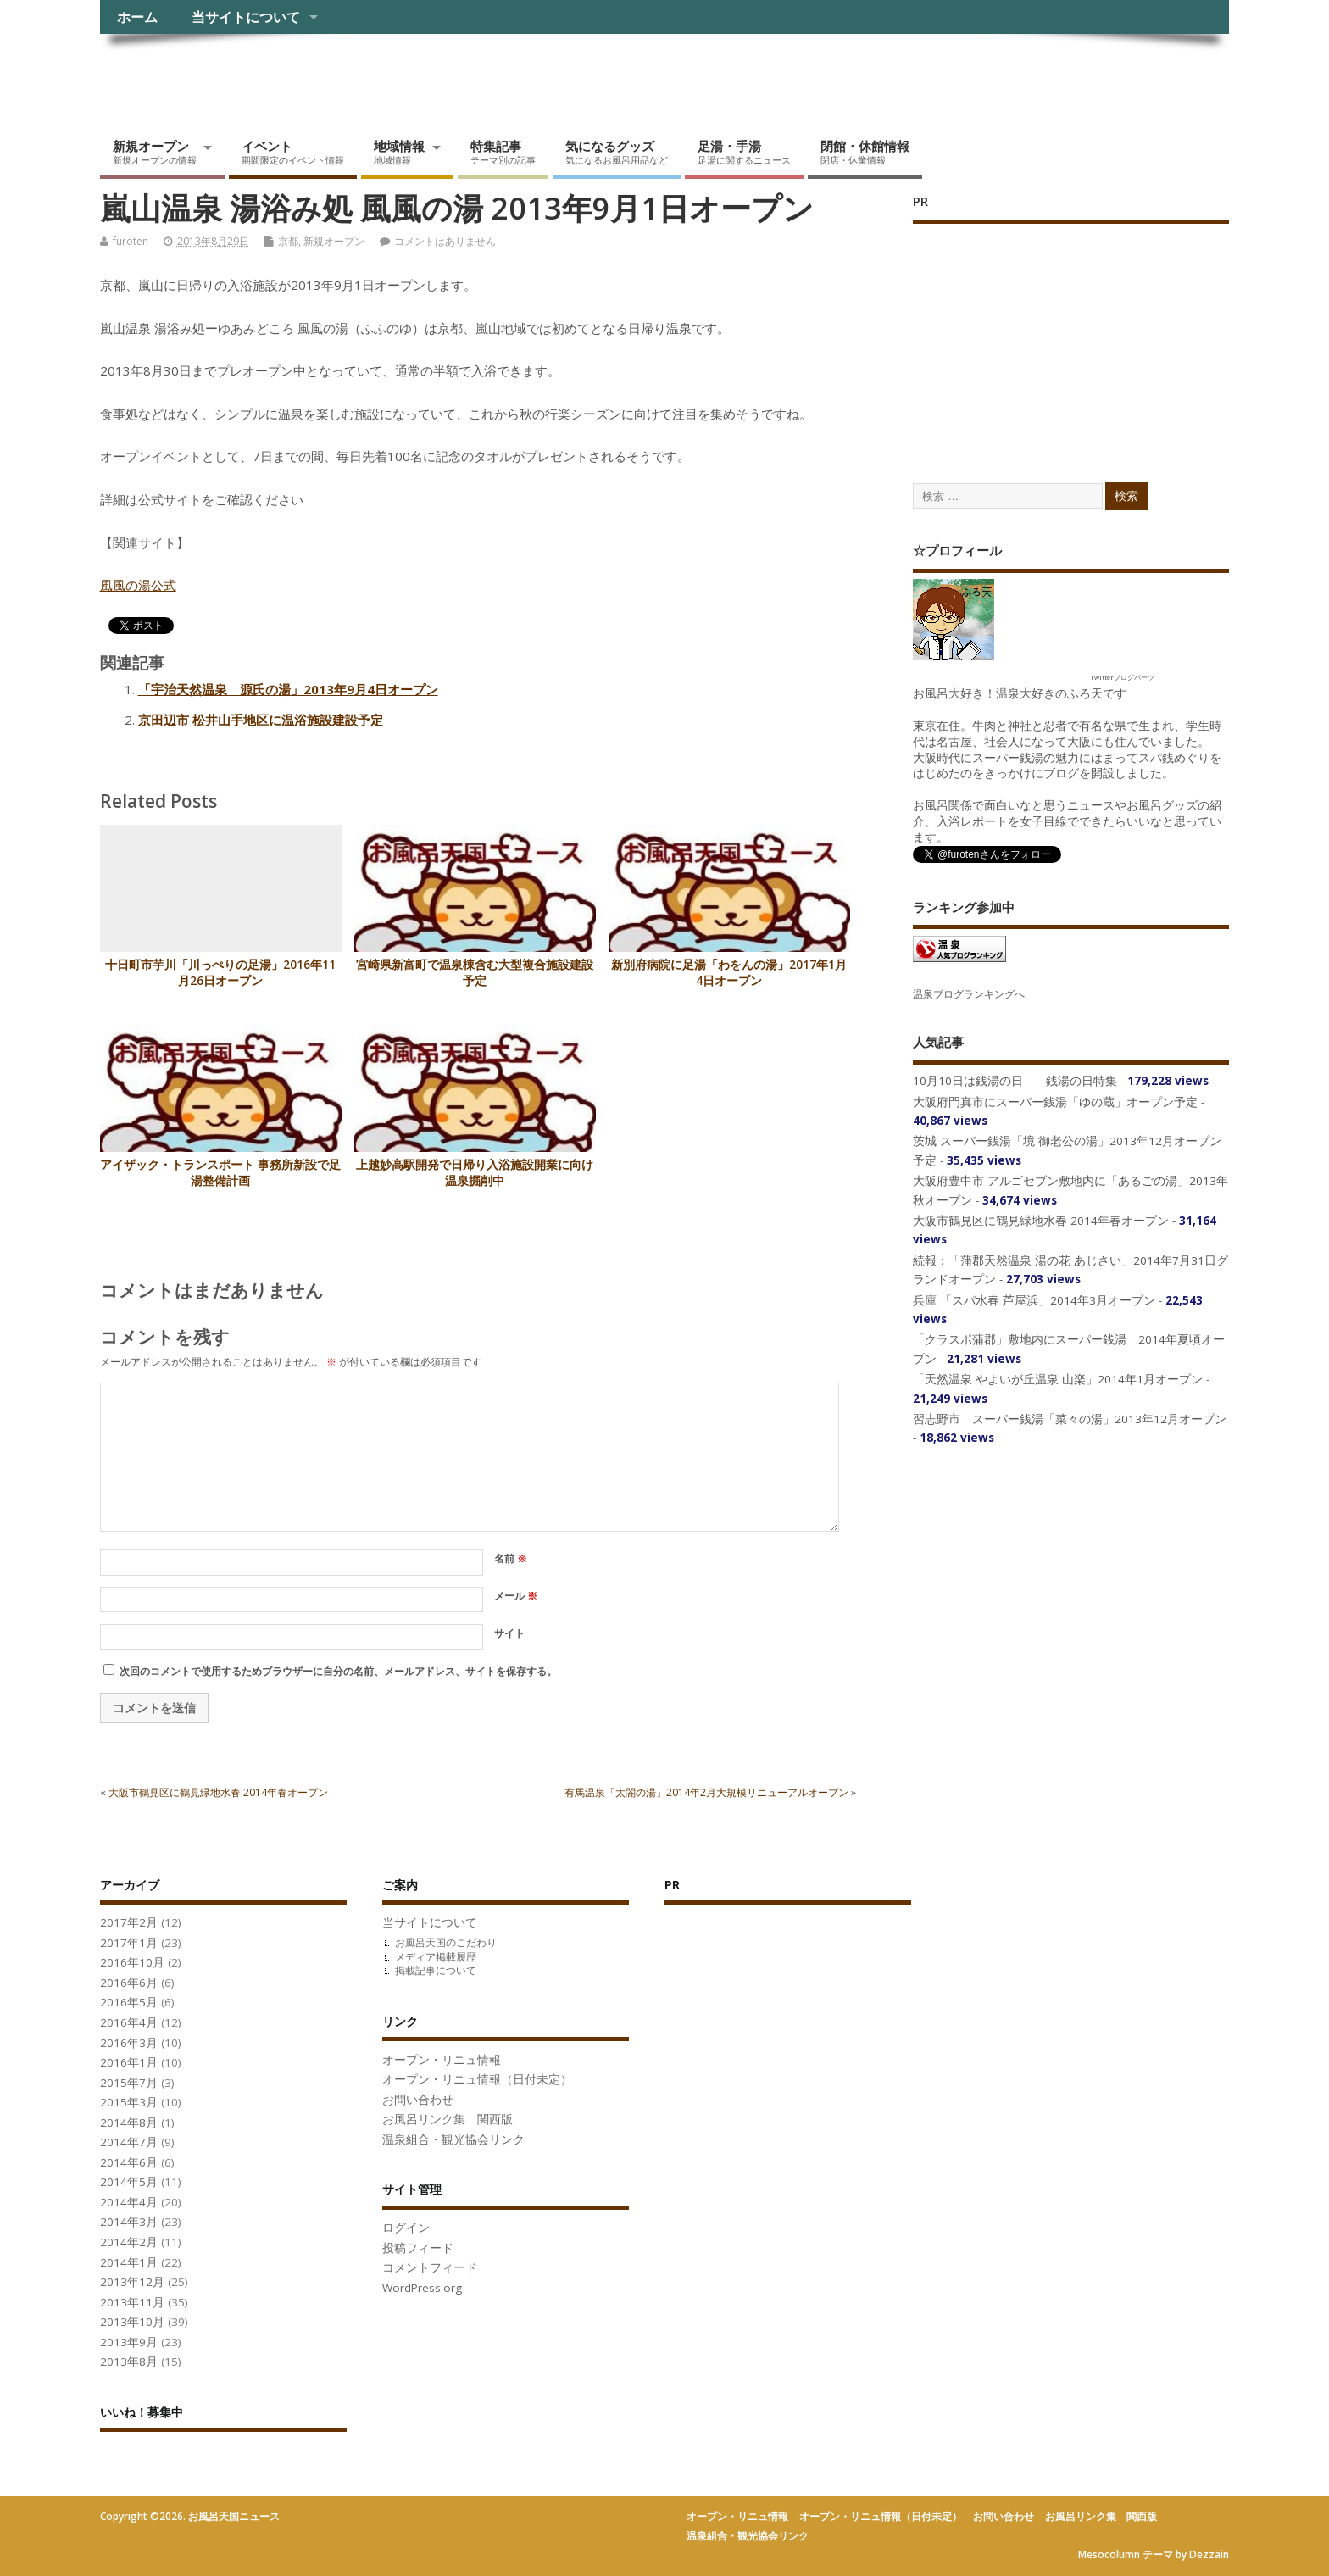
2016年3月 (129, 2042)
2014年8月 (129, 2122)
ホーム (137, 17)
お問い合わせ (417, 2099)
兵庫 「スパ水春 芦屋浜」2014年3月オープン (1034, 1300)
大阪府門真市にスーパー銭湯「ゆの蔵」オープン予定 (1055, 1102)
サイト (509, 1633)
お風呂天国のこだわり (446, 1942)
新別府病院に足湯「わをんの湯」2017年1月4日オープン (729, 972)
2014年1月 (129, 2262)
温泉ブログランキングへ (969, 994)
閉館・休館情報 (864, 151)
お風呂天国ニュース (231, 72)
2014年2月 (129, 2242)
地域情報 (399, 151)
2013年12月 (132, 2281)
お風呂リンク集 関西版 (447, 2119)
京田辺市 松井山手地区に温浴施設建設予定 (260, 719)
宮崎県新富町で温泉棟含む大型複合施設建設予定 (474, 972)
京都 (288, 241)
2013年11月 (132, 2302)
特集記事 (503, 151)
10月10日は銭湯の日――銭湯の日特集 (1015, 1080)
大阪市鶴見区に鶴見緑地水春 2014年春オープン (218, 1792)
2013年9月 (129, 2342)
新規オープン (155, 151)
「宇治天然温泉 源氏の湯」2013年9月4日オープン (288, 689)
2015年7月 (129, 2082)
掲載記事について (435, 1970)
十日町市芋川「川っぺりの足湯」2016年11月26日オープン (220, 972)
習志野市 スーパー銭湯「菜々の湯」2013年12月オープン (1069, 1419)
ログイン (406, 2227)
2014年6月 (129, 2162)
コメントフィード (429, 2267)
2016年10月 (132, 1962)
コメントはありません (445, 241)
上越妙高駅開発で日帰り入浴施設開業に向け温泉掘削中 (474, 1172)
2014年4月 (129, 2202)
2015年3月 (129, 2102)
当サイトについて (246, 17)
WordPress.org (422, 2287)
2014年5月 (129, 2181)
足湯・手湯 (744, 151)
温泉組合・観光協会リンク (453, 2139)
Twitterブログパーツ (1122, 677)
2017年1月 (129, 1942)
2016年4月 (129, 2022)
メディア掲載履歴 (435, 1957)
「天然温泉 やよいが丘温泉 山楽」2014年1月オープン (1058, 1379)
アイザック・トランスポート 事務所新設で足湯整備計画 (220, 1172)
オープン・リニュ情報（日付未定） (477, 2079)
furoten (130, 241)
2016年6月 (129, 1982)
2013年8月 (129, 2361)
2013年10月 (132, 2321)
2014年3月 (129, 2221)
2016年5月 (129, 2002)
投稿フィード (417, 2248)
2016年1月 (129, 2062)
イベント (293, 151)
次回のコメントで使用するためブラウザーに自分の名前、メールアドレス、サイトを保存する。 (338, 1671)
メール (515, 1595)
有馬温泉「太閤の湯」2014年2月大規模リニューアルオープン (706, 1792)
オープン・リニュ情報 (441, 2059)
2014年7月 (129, 2142)
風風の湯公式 (138, 584)
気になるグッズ (616, 151)
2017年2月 (129, 1922)
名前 (510, 1558)
